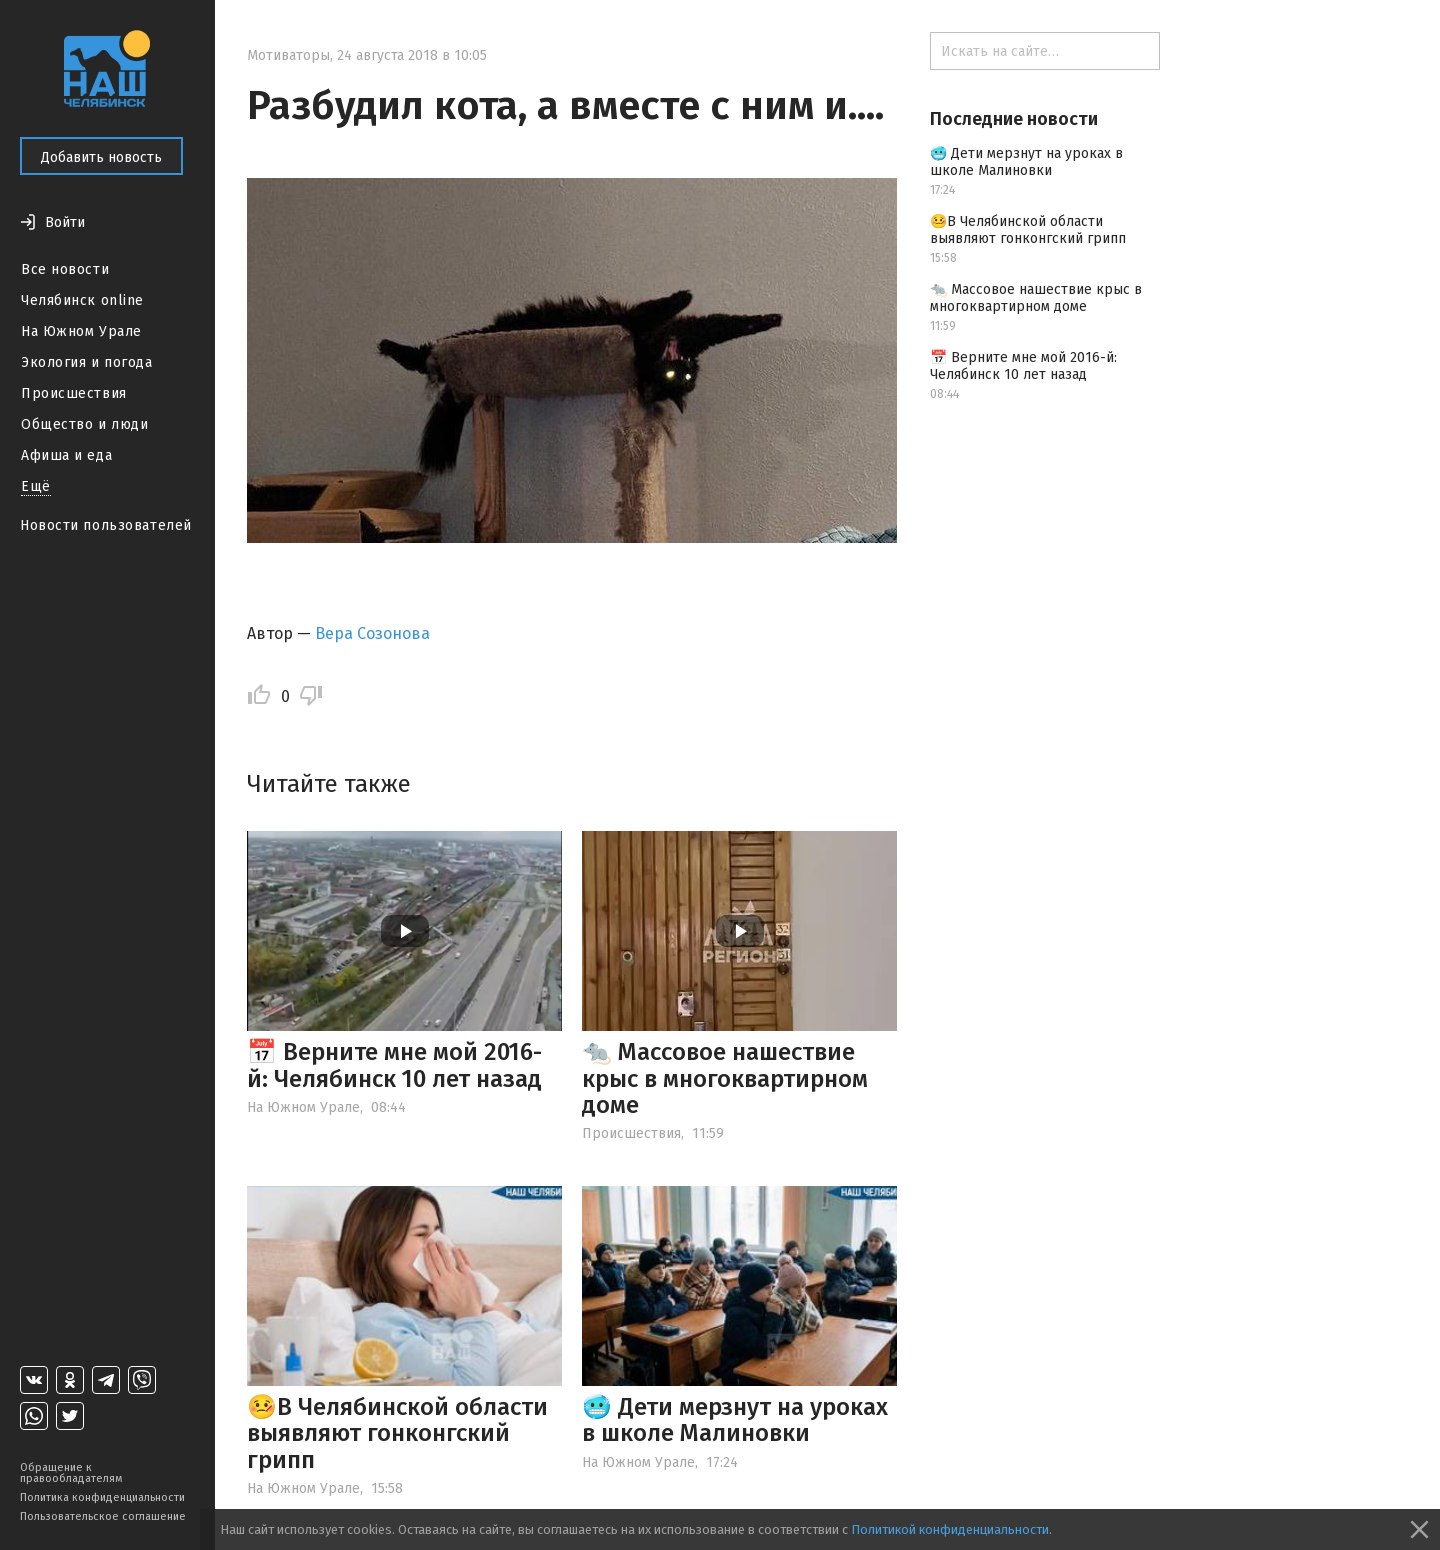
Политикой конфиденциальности (950, 1529)
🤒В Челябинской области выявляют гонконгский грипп (397, 1433)
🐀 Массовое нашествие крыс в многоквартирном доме (725, 1078)
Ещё (36, 486)
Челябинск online (82, 300)
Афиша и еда (66, 455)
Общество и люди (84, 424)
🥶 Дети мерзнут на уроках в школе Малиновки (735, 1420)
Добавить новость (101, 157)
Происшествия (74, 393)
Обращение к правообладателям (71, 1473)
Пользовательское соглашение (103, 1516)
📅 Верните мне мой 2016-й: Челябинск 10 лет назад (394, 1065)
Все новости (65, 269)
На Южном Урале (81, 331)
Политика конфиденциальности (102, 1497)
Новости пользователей (106, 525)
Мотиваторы (288, 55)
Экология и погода (87, 362)
